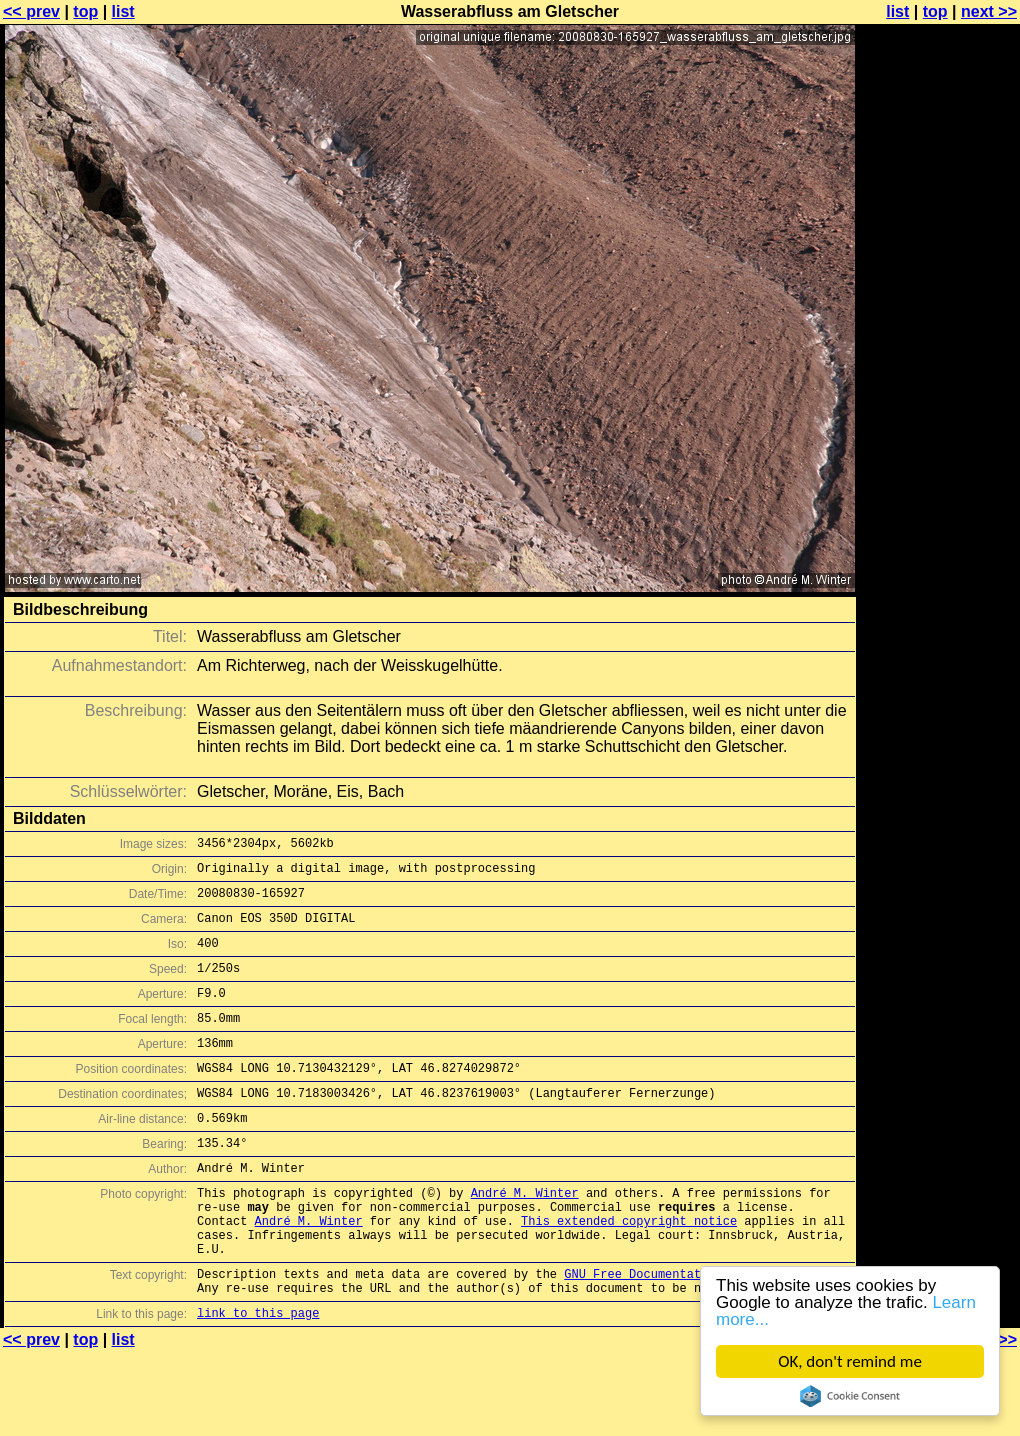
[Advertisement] (939, 257)
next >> (989, 11)
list (123, 11)
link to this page (258, 1378)
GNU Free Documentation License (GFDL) (697, 1333)
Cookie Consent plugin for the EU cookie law (850, 1396)
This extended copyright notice (629, 1271)
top (85, 11)
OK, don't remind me (850, 1361)
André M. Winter (525, 1237)
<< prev (31, 11)
